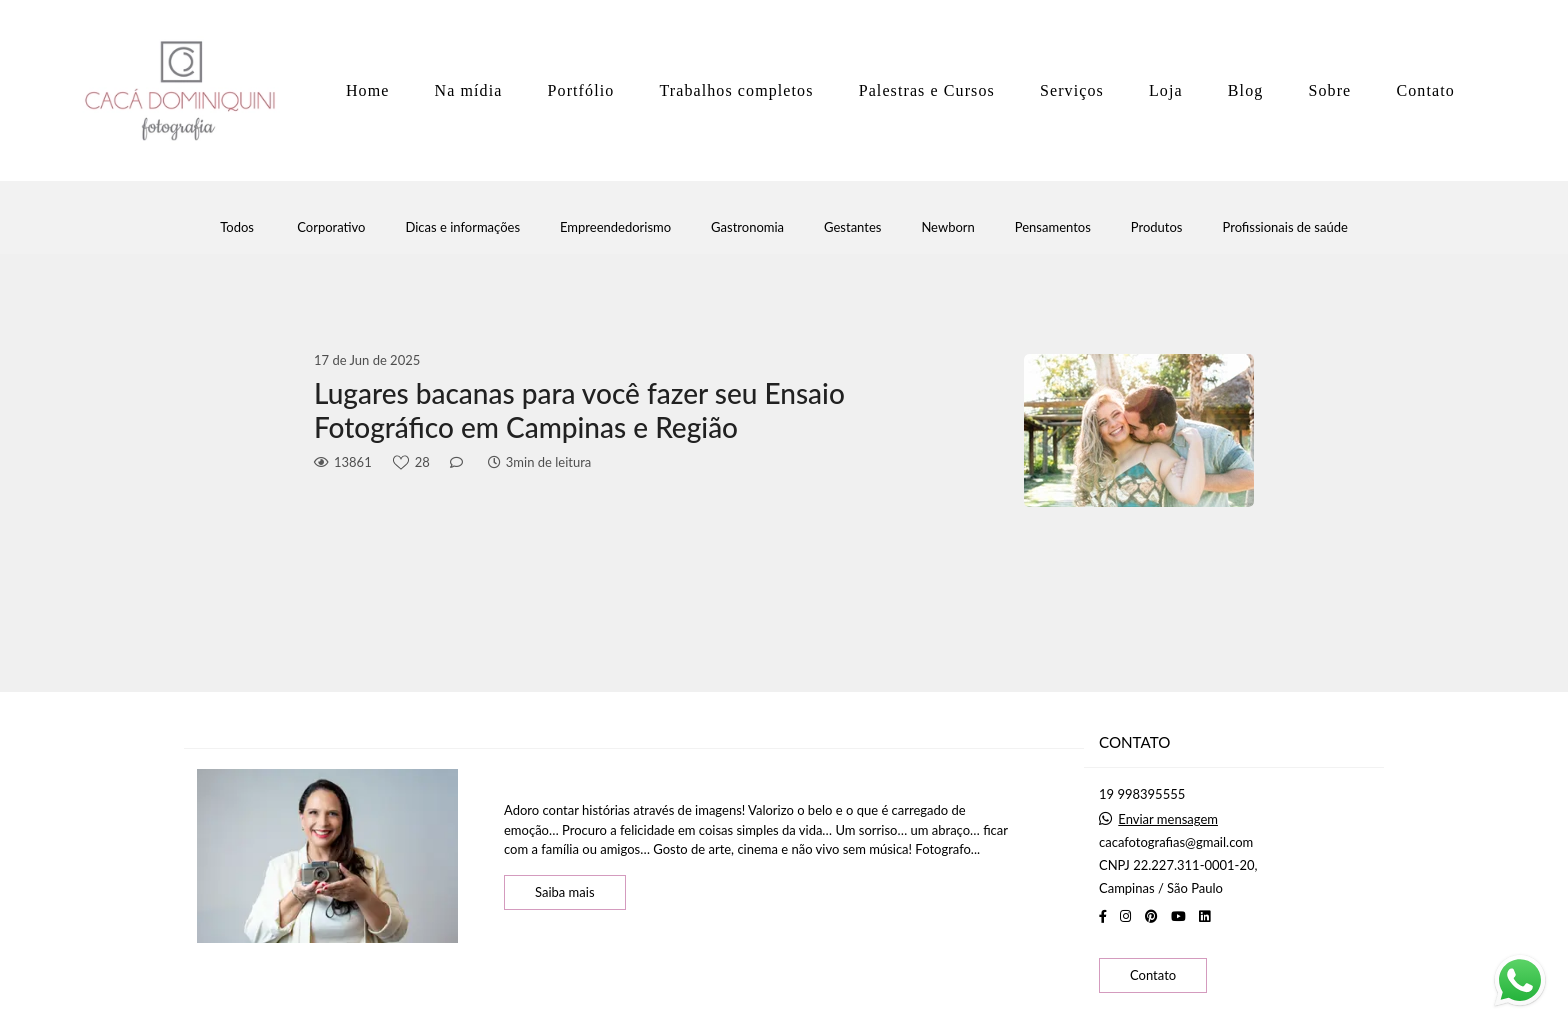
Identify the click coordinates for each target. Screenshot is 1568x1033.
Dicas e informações (462, 227)
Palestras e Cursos (927, 90)
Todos (237, 227)
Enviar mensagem (1168, 819)
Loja (1166, 90)
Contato (1425, 90)
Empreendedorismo (615, 227)
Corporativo (331, 227)
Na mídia (469, 90)
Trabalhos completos (736, 90)
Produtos (1157, 227)
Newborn (947, 227)
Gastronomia (747, 227)
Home (368, 90)
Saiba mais (565, 892)
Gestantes (852, 227)
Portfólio (581, 90)
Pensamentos (1053, 227)
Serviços (1072, 90)
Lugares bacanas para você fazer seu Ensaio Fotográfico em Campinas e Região (579, 410)
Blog (1246, 90)
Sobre (1329, 90)
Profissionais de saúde (1284, 227)
